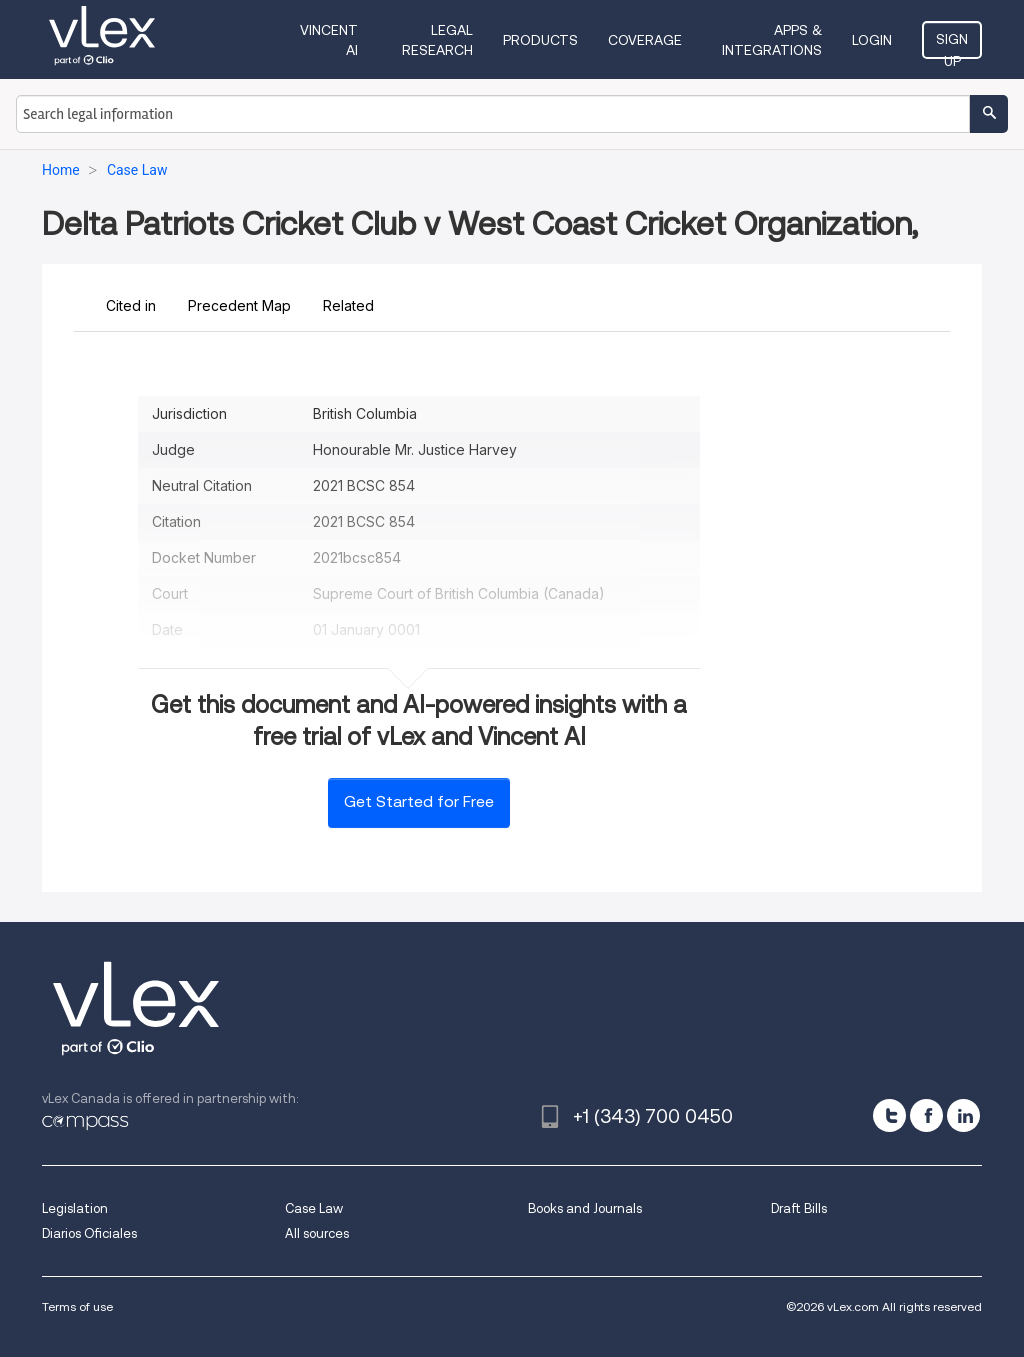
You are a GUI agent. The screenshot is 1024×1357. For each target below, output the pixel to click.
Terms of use (77, 1306)
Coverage (645, 40)
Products (540, 40)
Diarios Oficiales (89, 1233)
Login (872, 40)
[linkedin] (963, 1115)
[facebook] (926, 1115)
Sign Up (952, 45)
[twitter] (889, 1115)
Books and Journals (585, 1208)
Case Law (314, 1208)
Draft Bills (799, 1208)
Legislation (75, 1208)
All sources (317, 1233)
